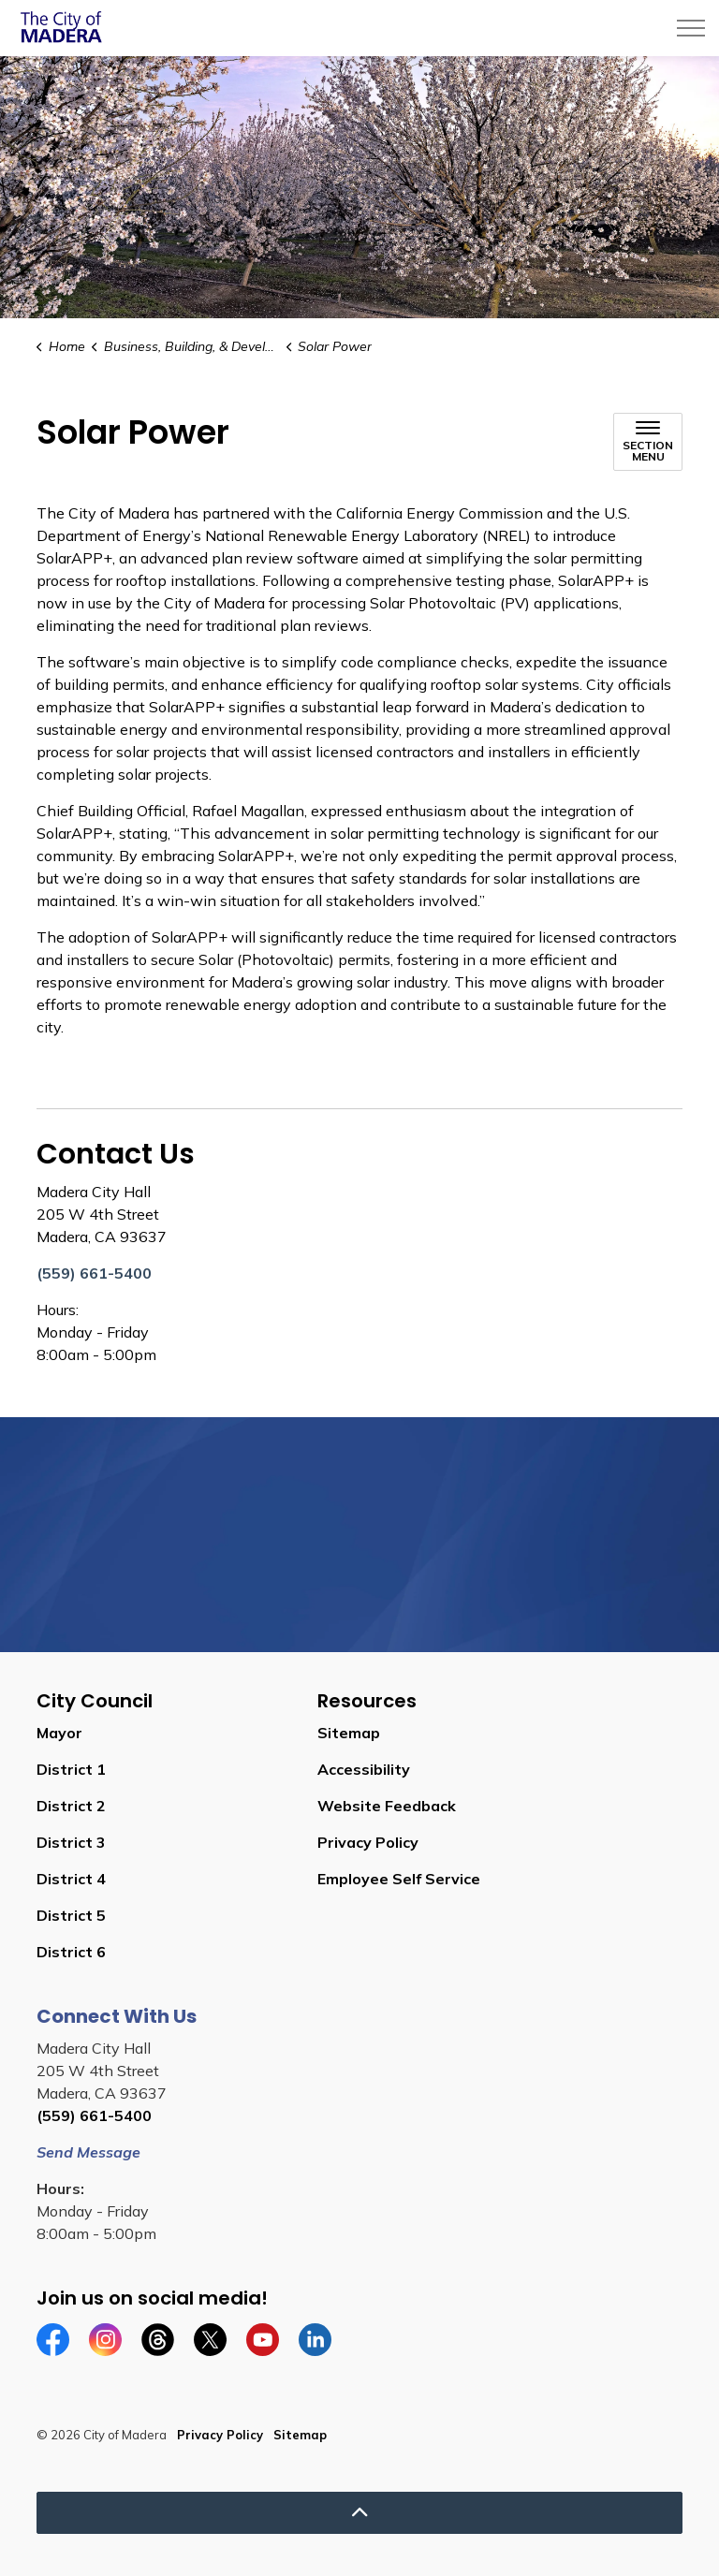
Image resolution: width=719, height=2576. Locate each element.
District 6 (71, 1951)
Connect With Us (117, 2016)
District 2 (71, 1805)
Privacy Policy (367, 1842)
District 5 (71, 1915)
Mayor (59, 1732)
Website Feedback (386, 1805)
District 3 (71, 1842)
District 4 (71, 1878)
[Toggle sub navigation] (647, 442)
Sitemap (348, 1732)
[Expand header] (691, 28)
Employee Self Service (398, 1878)
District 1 (71, 1769)
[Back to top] (359, 2513)
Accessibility (363, 1769)
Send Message (88, 2152)
